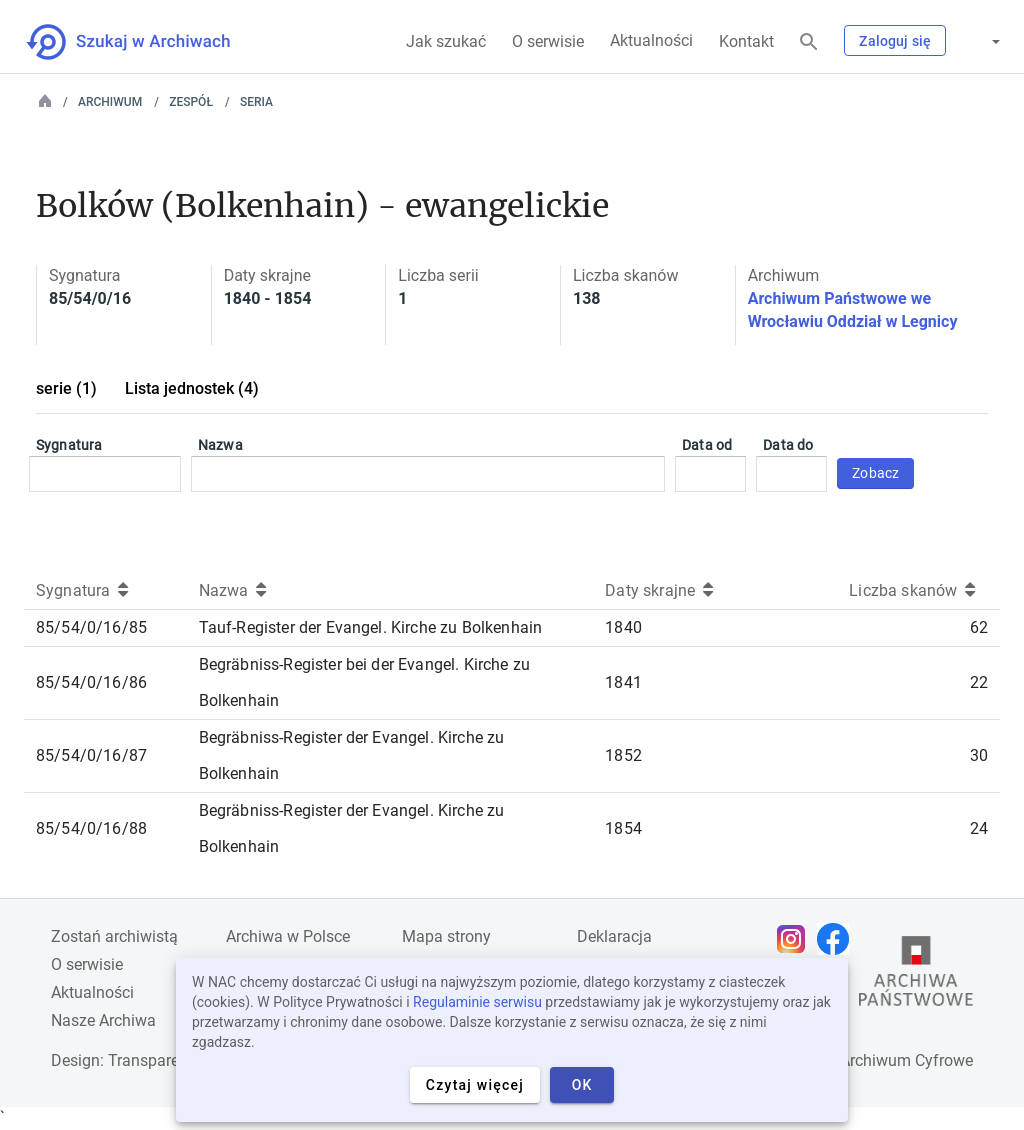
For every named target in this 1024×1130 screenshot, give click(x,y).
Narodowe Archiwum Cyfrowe (868, 1060)
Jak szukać (446, 41)
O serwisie (548, 41)
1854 (623, 828)
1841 (623, 682)
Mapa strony (446, 936)
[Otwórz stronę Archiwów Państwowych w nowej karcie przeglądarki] (916, 976)
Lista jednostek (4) (192, 388)
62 (979, 627)
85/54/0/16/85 (91, 627)
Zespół (191, 102)
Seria (256, 102)
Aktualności (651, 40)
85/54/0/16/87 (91, 755)
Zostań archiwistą (114, 936)
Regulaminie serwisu (477, 1002)
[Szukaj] (809, 42)
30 (979, 755)
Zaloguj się (895, 41)
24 (979, 828)
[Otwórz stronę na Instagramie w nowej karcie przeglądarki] (796, 939)
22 (979, 682)
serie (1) (66, 388)
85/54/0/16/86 (91, 682)
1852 (623, 755)
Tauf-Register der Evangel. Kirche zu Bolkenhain (371, 627)
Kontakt (746, 41)
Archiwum (110, 102)
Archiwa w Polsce (288, 936)
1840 (623, 627)
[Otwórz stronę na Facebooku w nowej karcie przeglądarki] (838, 939)
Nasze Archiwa (103, 1020)
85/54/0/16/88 (91, 828)
